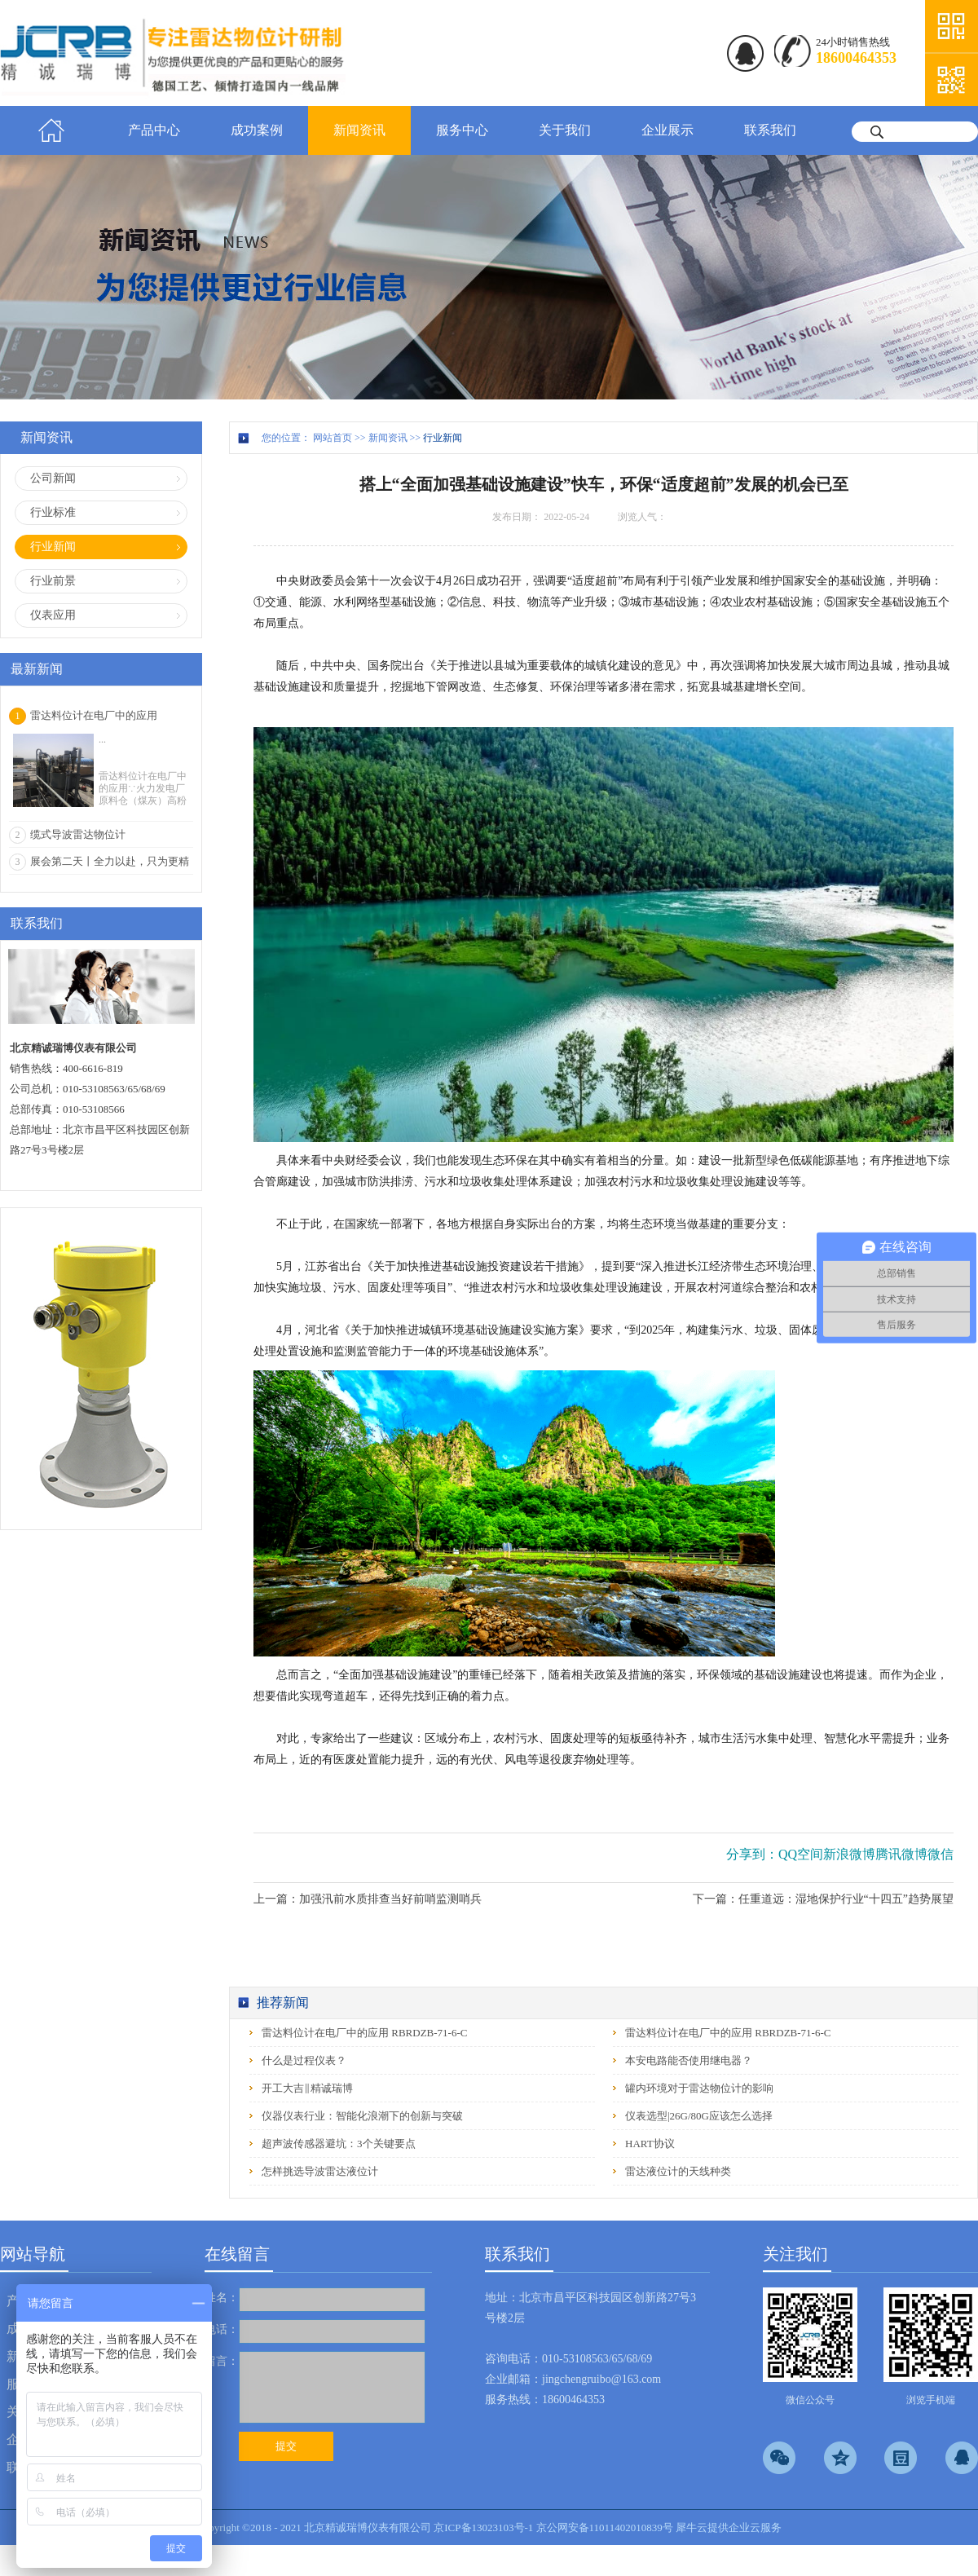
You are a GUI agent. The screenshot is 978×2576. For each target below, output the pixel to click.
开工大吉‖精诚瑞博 (307, 2088)
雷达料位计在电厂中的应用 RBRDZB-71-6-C (364, 2033)
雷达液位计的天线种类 (678, 2171)
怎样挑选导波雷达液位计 (320, 2171)
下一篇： (823, 1899)
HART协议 (650, 2143)
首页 (51, 130)
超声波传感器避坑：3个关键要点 (339, 2143)
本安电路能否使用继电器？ (688, 2060)
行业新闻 (442, 437)
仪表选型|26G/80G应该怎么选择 (699, 2116)
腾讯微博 (901, 1854)
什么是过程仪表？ (304, 2060)
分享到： (752, 1854)
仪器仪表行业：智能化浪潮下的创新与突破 (362, 2116)
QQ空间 (800, 1854)
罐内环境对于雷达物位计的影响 (699, 2088)
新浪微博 (849, 1854)
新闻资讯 (388, 437)
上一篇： (367, 1899)
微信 (940, 1854)
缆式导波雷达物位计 (78, 834)
